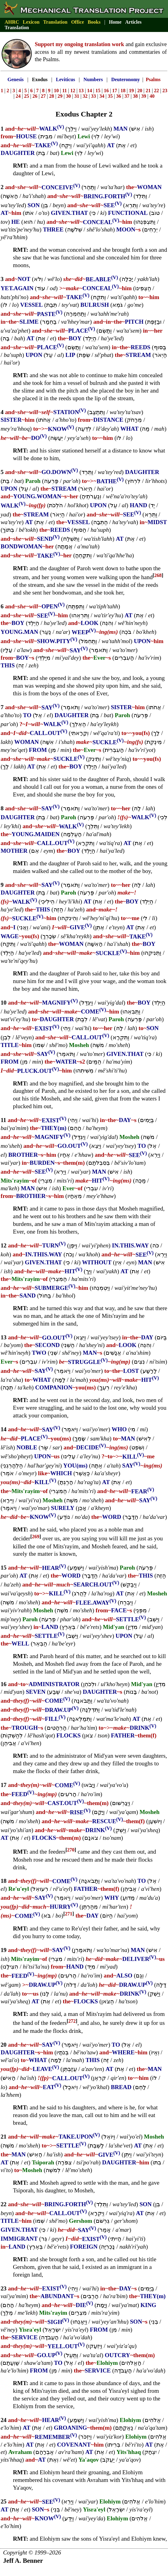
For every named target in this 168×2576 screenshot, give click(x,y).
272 (72, 2021)
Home (115, 22)
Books (94, 22)
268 (158, 575)
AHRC (12, 22)
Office (77, 22)
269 (35, 1536)
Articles (133, 22)
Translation (55, 22)
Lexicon (31, 22)
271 (68, 1913)
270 (70, 1849)
